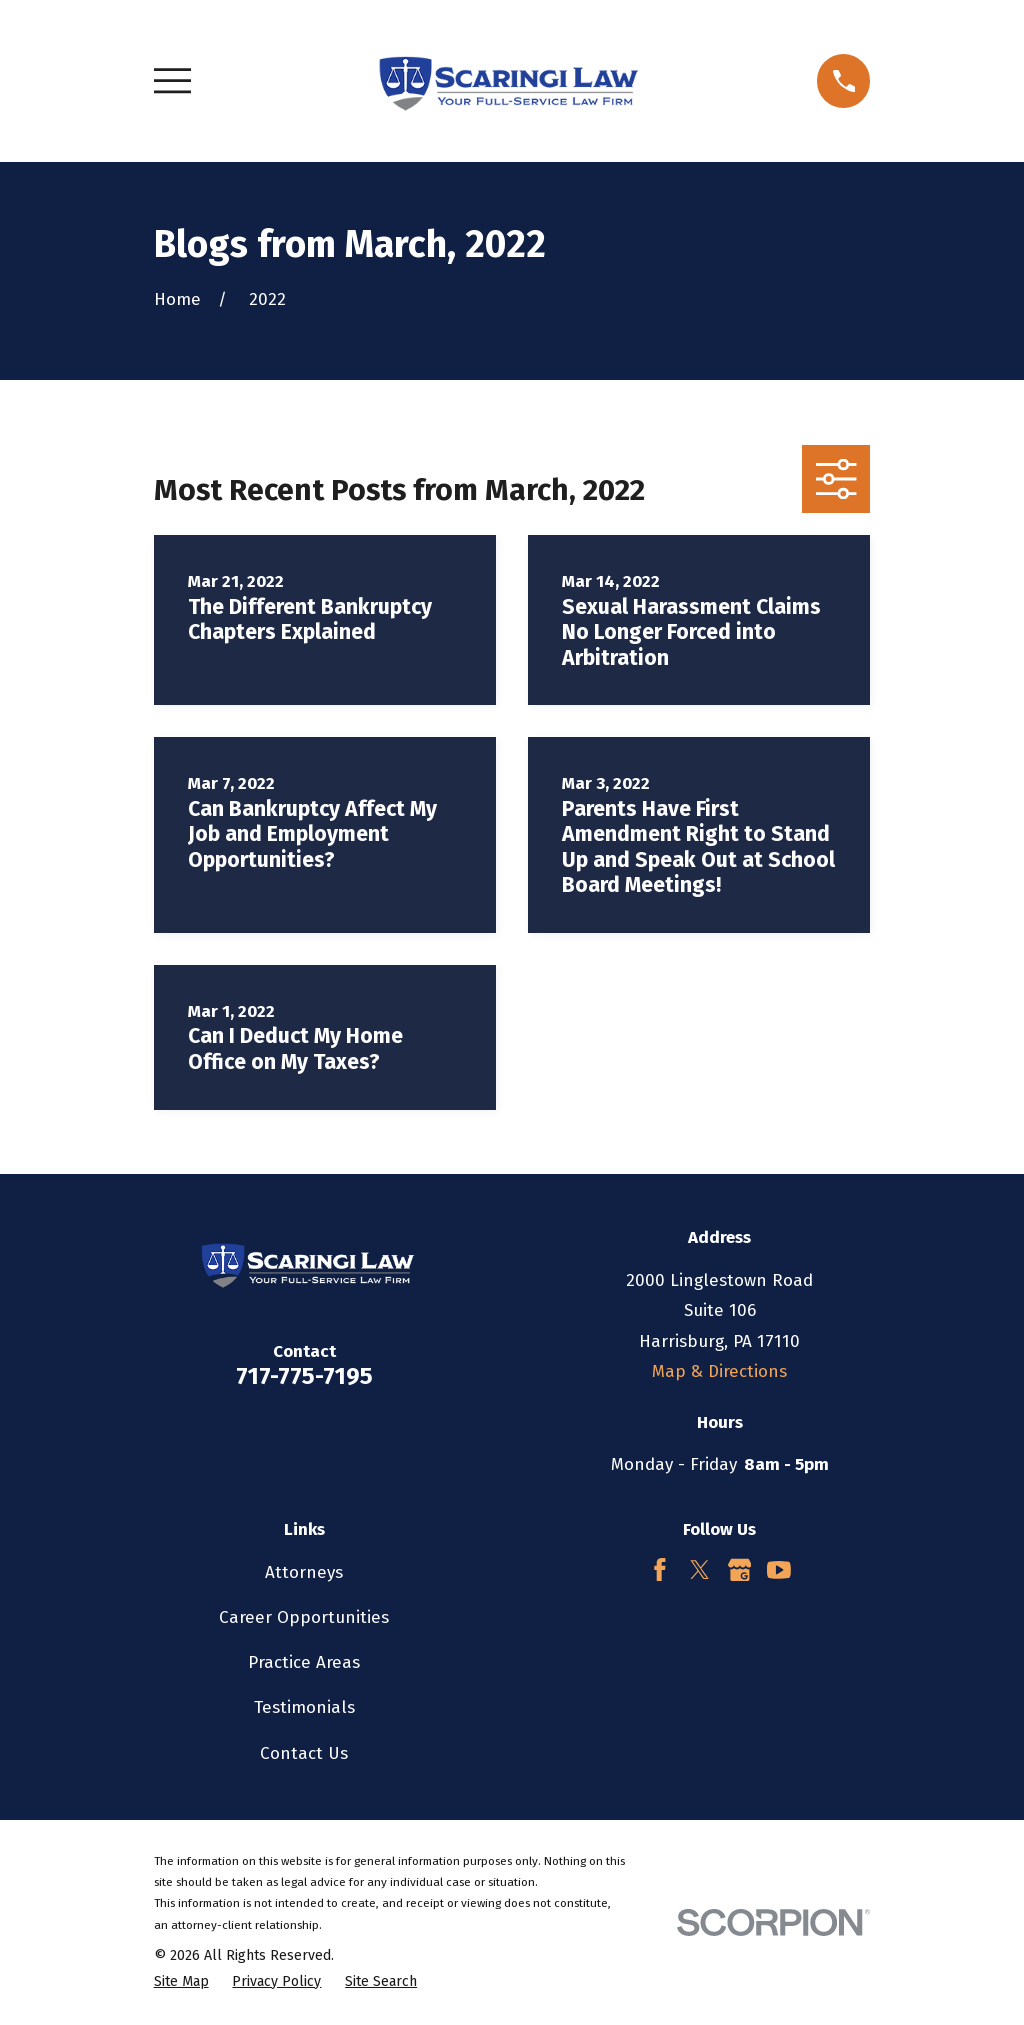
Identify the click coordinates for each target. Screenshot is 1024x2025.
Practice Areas (304, 1662)
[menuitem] (181, 1982)
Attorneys (304, 1572)
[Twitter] (700, 1570)
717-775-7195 (304, 1376)
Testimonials (304, 1707)
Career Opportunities (304, 1617)
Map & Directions (719, 1371)
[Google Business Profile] (740, 1570)
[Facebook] (660, 1570)
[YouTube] (779, 1570)
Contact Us (304, 1753)
